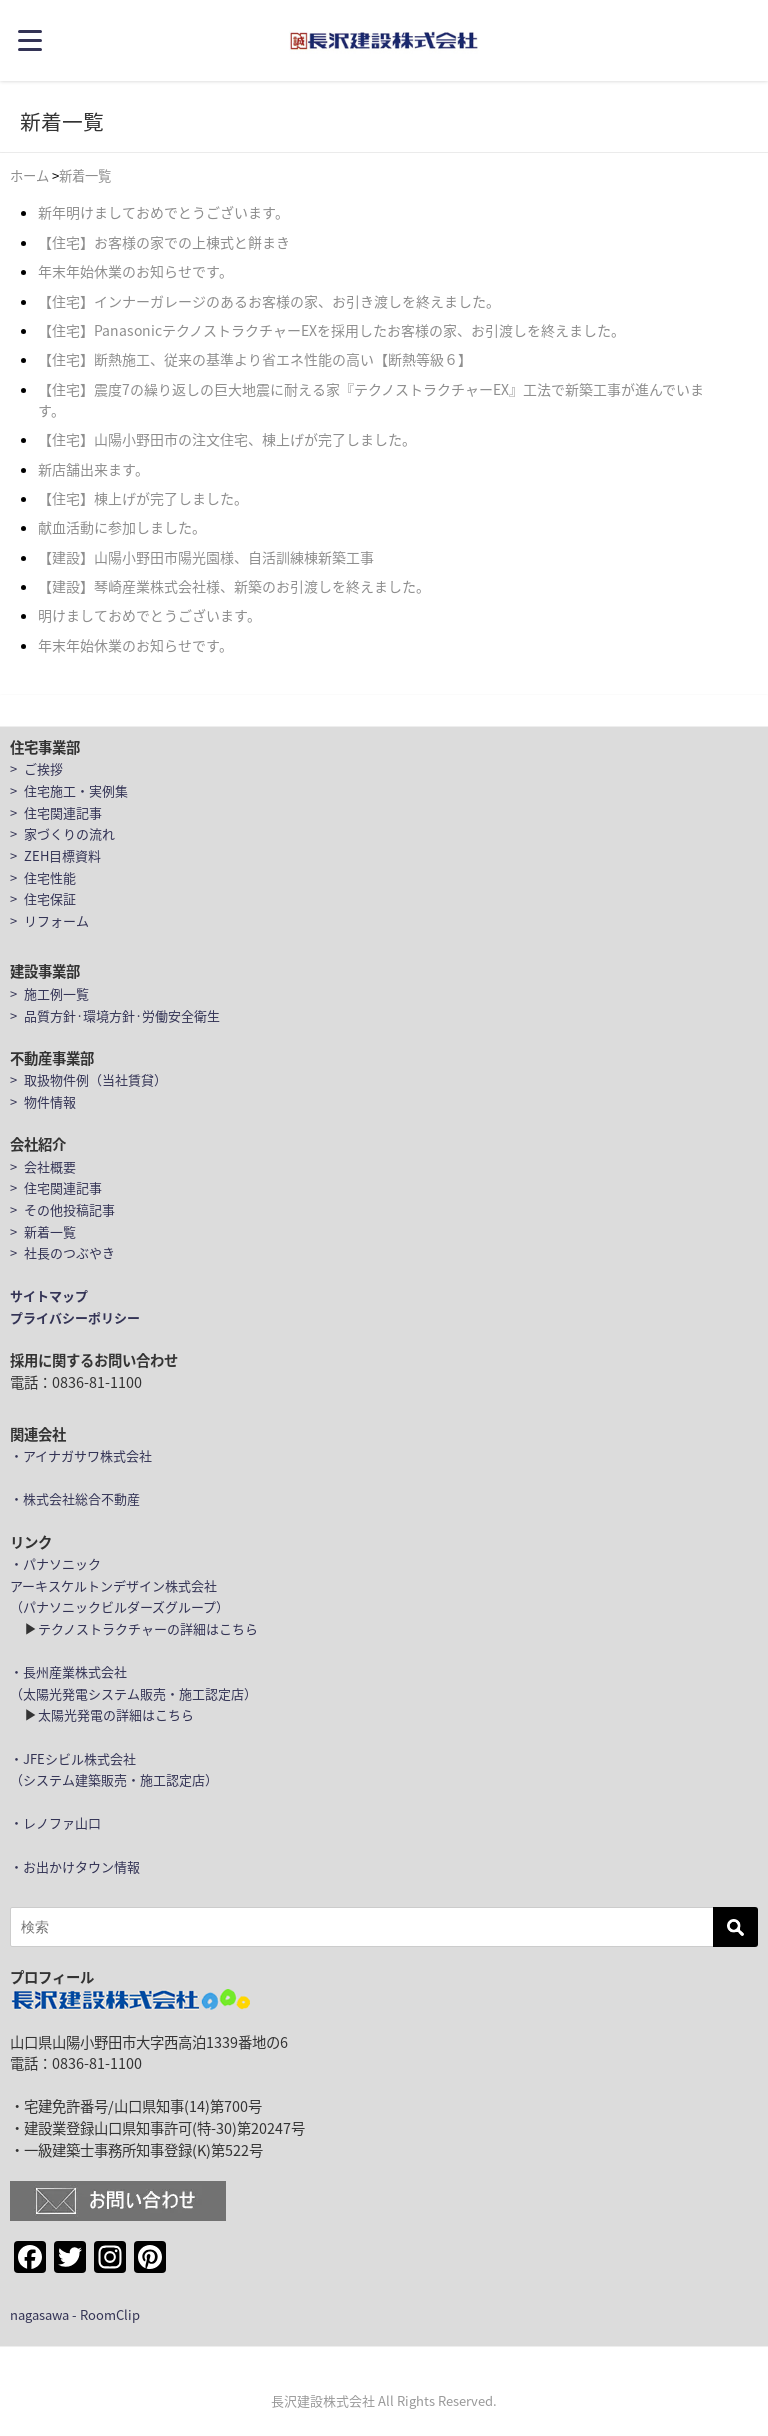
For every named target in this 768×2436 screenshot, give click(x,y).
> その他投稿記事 (62, 1209)
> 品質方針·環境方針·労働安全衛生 (115, 1015)
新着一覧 (85, 175)
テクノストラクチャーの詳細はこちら (148, 1628)
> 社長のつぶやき (62, 1252)
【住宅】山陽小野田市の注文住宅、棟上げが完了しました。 (227, 439)
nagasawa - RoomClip (75, 2314)
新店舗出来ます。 (93, 469)
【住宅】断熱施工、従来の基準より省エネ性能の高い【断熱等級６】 (255, 359)
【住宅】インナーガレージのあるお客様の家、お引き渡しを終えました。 (269, 301)
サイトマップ (49, 1295)
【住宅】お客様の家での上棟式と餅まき (164, 242)
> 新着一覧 (43, 1231)
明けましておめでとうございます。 (149, 615)
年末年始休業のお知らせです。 (135, 271)
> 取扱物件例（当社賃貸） (88, 1079)
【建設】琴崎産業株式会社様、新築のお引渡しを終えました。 (234, 586)
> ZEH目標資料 (55, 855)
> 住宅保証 (43, 898)
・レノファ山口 (55, 1822)
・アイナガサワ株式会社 (81, 1455)
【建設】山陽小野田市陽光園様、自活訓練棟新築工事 (206, 557)
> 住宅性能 (43, 877)
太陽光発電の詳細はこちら (116, 1714)
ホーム (29, 175)
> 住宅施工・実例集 (69, 790)
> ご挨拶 (36, 768)
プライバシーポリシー (75, 1317)
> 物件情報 (43, 1101)
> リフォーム (49, 920)
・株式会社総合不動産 (75, 1498)
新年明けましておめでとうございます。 (163, 212)
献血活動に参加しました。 (122, 527)
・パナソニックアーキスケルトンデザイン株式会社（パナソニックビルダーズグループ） (119, 1585)
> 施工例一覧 (49, 993)
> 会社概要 (43, 1166)
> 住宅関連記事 (56, 812)
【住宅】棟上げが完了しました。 (143, 498)
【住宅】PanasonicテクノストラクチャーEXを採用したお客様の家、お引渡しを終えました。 (331, 330)
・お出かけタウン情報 (75, 1866)
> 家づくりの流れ (62, 833)
